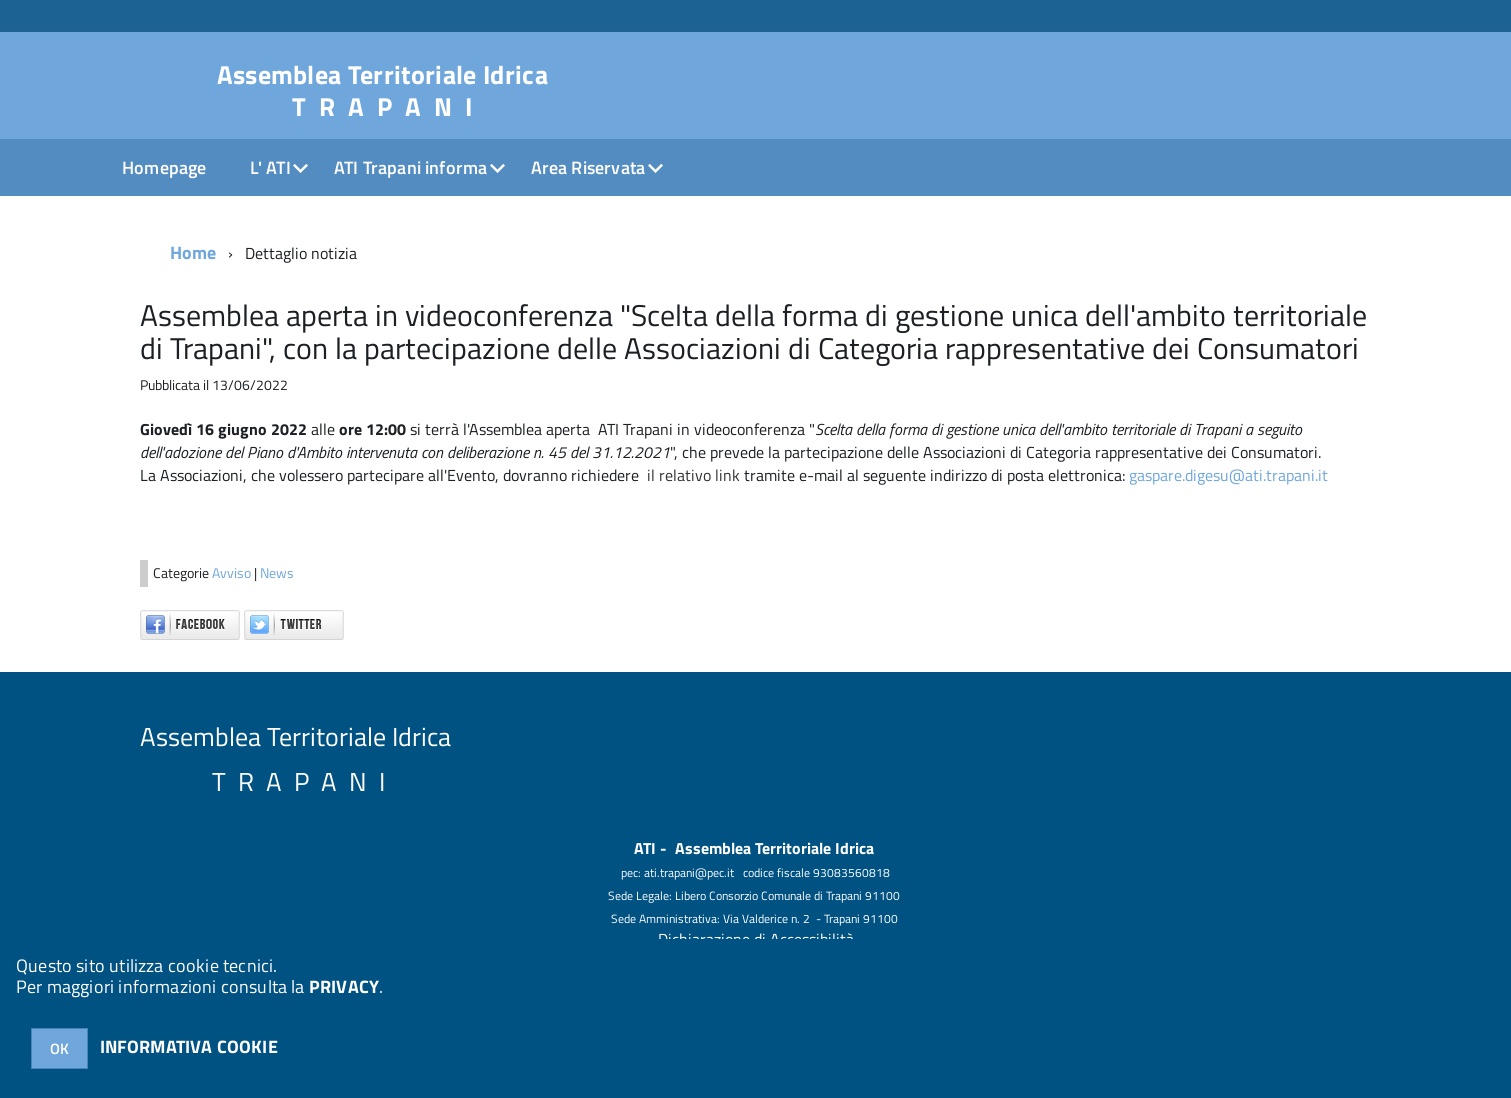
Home (193, 252)
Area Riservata (588, 167)
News (277, 573)
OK (59, 1048)
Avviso (233, 573)
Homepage (164, 167)
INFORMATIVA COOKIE (189, 1046)
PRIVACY (344, 986)
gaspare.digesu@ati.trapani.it (1228, 475)
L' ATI (270, 167)
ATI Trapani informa (410, 167)
